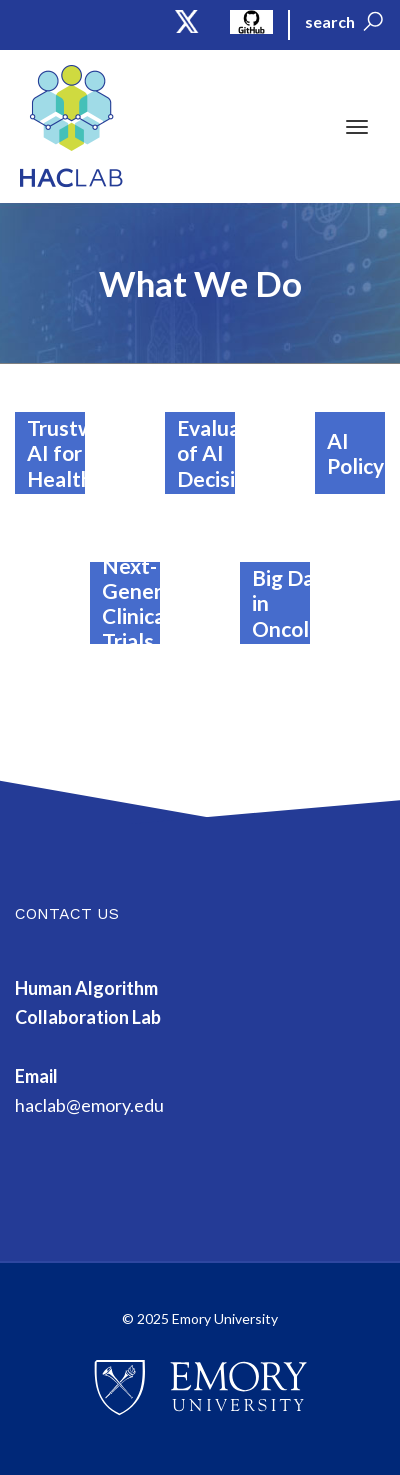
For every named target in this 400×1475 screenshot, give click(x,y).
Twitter (187, 21)
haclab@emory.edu (89, 1105)
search (330, 21)
